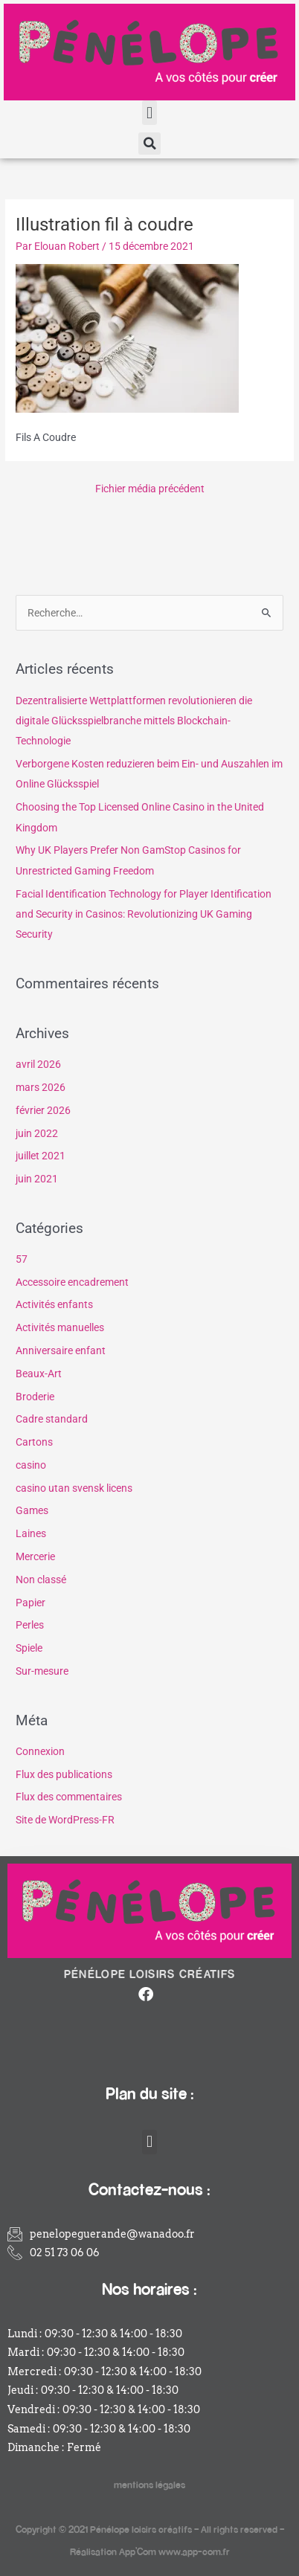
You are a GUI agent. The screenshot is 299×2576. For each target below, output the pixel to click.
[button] (149, 112)
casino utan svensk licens (74, 1488)
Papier (30, 1603)
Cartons (34, 1442)
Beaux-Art (39, 1373)
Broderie (35, 1397)
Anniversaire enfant (61, 1350)
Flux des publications (64, 1774)
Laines (31, 1533)
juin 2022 (37, 1133)
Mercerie (35, 1556)
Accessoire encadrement (72, 1282)
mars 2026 (40, 1087)
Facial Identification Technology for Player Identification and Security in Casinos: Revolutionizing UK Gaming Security (143, 914)
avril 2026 (38, 1064)
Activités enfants (54, 1304)
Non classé (41, 1579)
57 (22, 1259)
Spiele (29, 1648)
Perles (30, 1625)
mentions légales (149, 2484)
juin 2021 (37, 1179)
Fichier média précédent (150, 489)
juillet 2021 (40, 1156)
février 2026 (43, 1110)
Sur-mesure (42, 1671)
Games (32, 1510)
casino (31, 1465)
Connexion (40, 1751)
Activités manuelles (60, 1327)
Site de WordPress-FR (65, 1820)
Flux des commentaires (69, 1797)
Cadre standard (52, 1419)
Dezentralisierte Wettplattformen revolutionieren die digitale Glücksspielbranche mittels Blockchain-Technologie (134, 721)
